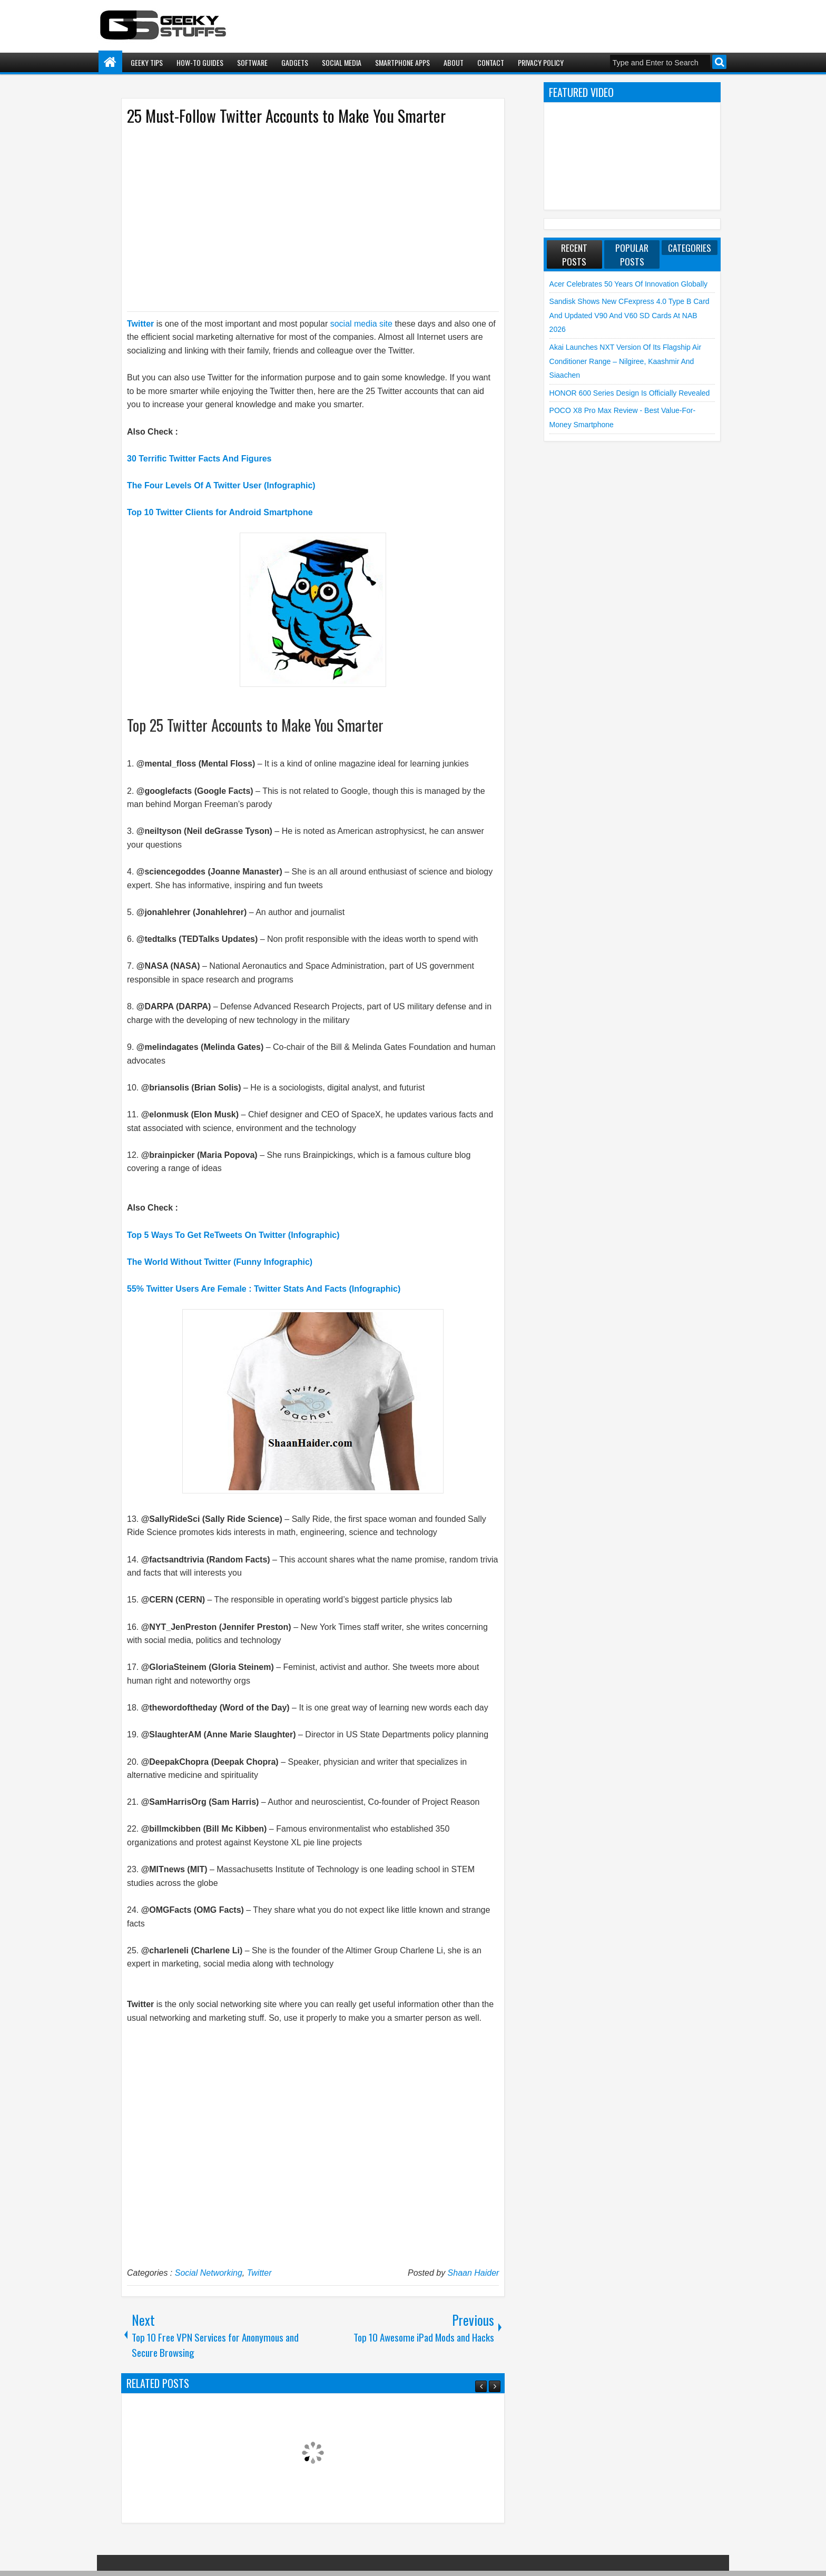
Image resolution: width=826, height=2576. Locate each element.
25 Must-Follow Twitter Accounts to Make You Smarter (286, 115)
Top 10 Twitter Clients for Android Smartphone (220, 512)
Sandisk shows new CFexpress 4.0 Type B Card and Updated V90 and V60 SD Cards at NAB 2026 (629, 315)
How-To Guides (199, 62)
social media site (361, 323)
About (454, 62)
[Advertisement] (302, 217)
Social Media (341, 62)
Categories (689, 247)
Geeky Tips (147, 62)
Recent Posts (574, 254)
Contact (490, 62)
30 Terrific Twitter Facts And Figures (199, 458)
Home (110, 62)
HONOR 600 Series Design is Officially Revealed (629, 393)
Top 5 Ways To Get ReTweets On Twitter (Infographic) (233, 1235)
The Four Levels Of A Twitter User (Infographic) (221, 485)
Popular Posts (631, 254)
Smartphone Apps (402, 62)
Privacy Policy (541, 62)
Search (719, 62)
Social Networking (208, 2272)
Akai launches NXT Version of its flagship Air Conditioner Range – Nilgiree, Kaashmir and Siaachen (625, 361)
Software (252, 62)
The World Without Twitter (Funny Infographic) (219, 1261)
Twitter (140, 323)
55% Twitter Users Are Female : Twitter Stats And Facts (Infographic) (263, 1288)
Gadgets (294, 62)
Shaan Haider (473, 2272)
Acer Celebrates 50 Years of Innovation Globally (628, 284)
